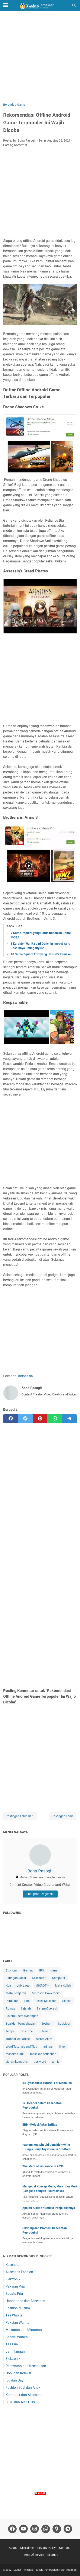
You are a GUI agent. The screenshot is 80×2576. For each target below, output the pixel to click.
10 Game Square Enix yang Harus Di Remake (41, 954)
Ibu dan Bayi (15, 2380)
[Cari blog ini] (74, 5)
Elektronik (13, 2279)
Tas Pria (12, 2344)
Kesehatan (39, 1978)
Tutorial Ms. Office (18, 2039)
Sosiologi (64, 2023)
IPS (41, 1970)
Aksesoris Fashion (19, 2272)
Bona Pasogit (40, 1870)
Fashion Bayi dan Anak (23, 2388)
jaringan (48, 2046)
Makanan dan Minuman (24, 2330)
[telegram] (69, 1418)
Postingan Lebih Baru (20, 1816)
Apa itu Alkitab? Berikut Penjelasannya (48, 2208)
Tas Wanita (14, 2315)
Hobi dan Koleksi (18, 2373)
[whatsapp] (54, 1418)
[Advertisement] (40, 57)
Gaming (28, 1970)
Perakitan (12, 2001)
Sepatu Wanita (17, 2337)
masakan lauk (15, 2054)
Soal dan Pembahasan (21, 2023)
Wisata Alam (43, 2039)
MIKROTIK (42, 1985)
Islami (53, 1970)
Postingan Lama (63, 1816)
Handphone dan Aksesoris (25, 2301)
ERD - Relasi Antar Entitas (39, 2124)
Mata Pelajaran (16, 1993)
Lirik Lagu (23, 1985)
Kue (8, 1985)
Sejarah (26, 2008)
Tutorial (44, 2031)
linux (62, 2046)
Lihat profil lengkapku (40, 1894)
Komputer (58, 1978)
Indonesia (25, 1376)
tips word (40, 2061)
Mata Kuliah (63, 1985)
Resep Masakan (46, 2001)
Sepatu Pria (14, 2294)
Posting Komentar (15, 145)
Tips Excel (26, 2031)
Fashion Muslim (18, 2308)
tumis (55, 2061)
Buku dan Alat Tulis (20, 2402)
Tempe (10, 2031)
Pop (27, 2001)
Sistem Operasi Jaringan (22, 2016)
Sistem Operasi (47, 2008)
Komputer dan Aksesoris (24, 2395)
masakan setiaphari (43, 2054)
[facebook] (10, 1418)
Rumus (10, 2008)
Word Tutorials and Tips (21, 2046)
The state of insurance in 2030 (43, 2166)
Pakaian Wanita (17, 2323)
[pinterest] (40, 1418)
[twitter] (25, 1418)
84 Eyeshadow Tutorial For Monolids (47, 2083)
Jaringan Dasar (16, 1978)
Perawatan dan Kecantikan (26, 2366)
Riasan (66, 2001)
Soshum (46, 2023)
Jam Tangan (15, 2351)
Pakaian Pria (15, 2286)
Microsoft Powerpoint (46, 1993)
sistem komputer (17, 2061)
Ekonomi (11, 1970)
